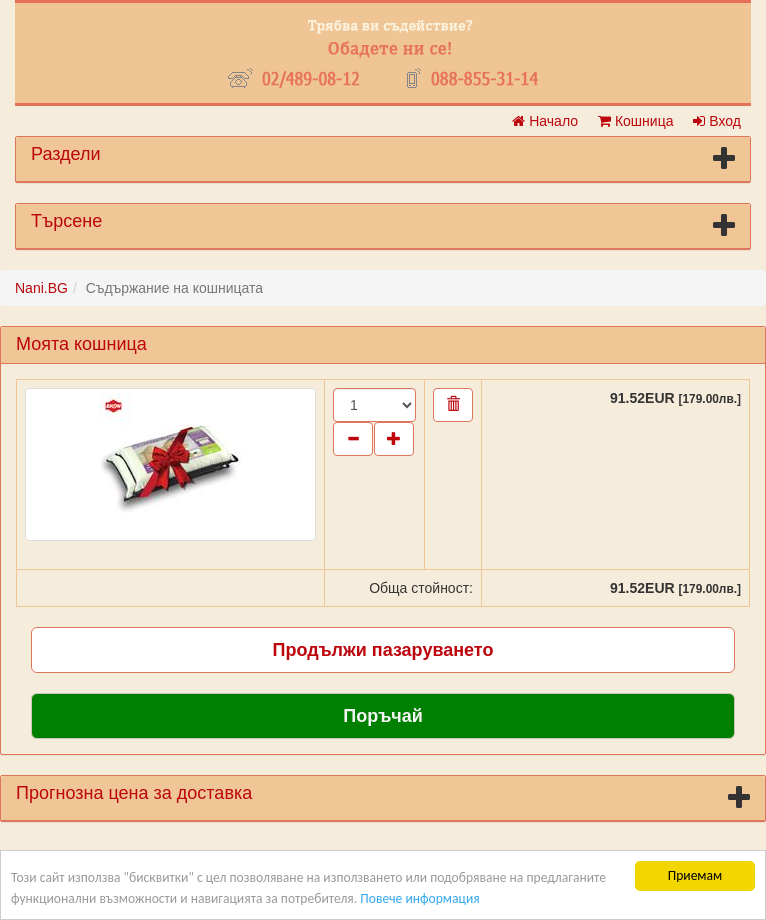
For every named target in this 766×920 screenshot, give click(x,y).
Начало (545, 121)
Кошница (635, 121)
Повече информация (419, 898)
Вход (717, 121)
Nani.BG (41, 288)
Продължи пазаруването (383, 650)
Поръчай (383, 716)
